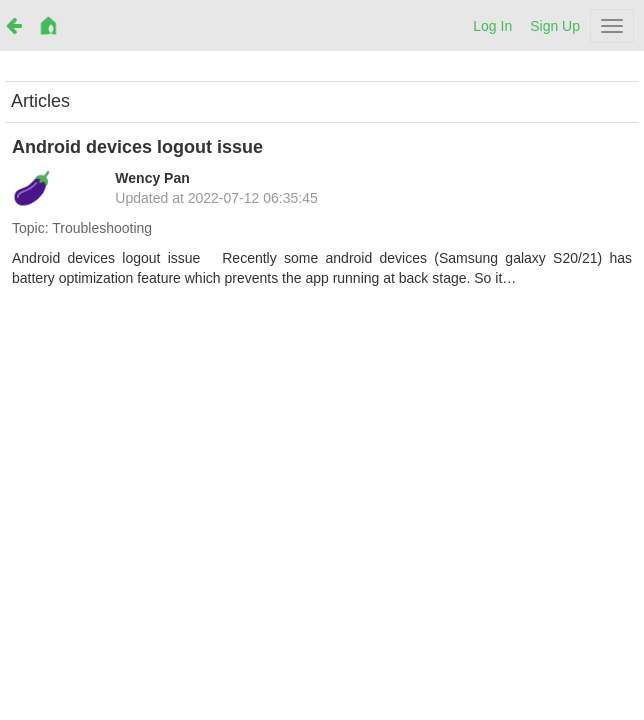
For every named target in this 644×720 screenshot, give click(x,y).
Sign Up (555, 26)
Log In (492, 26)
